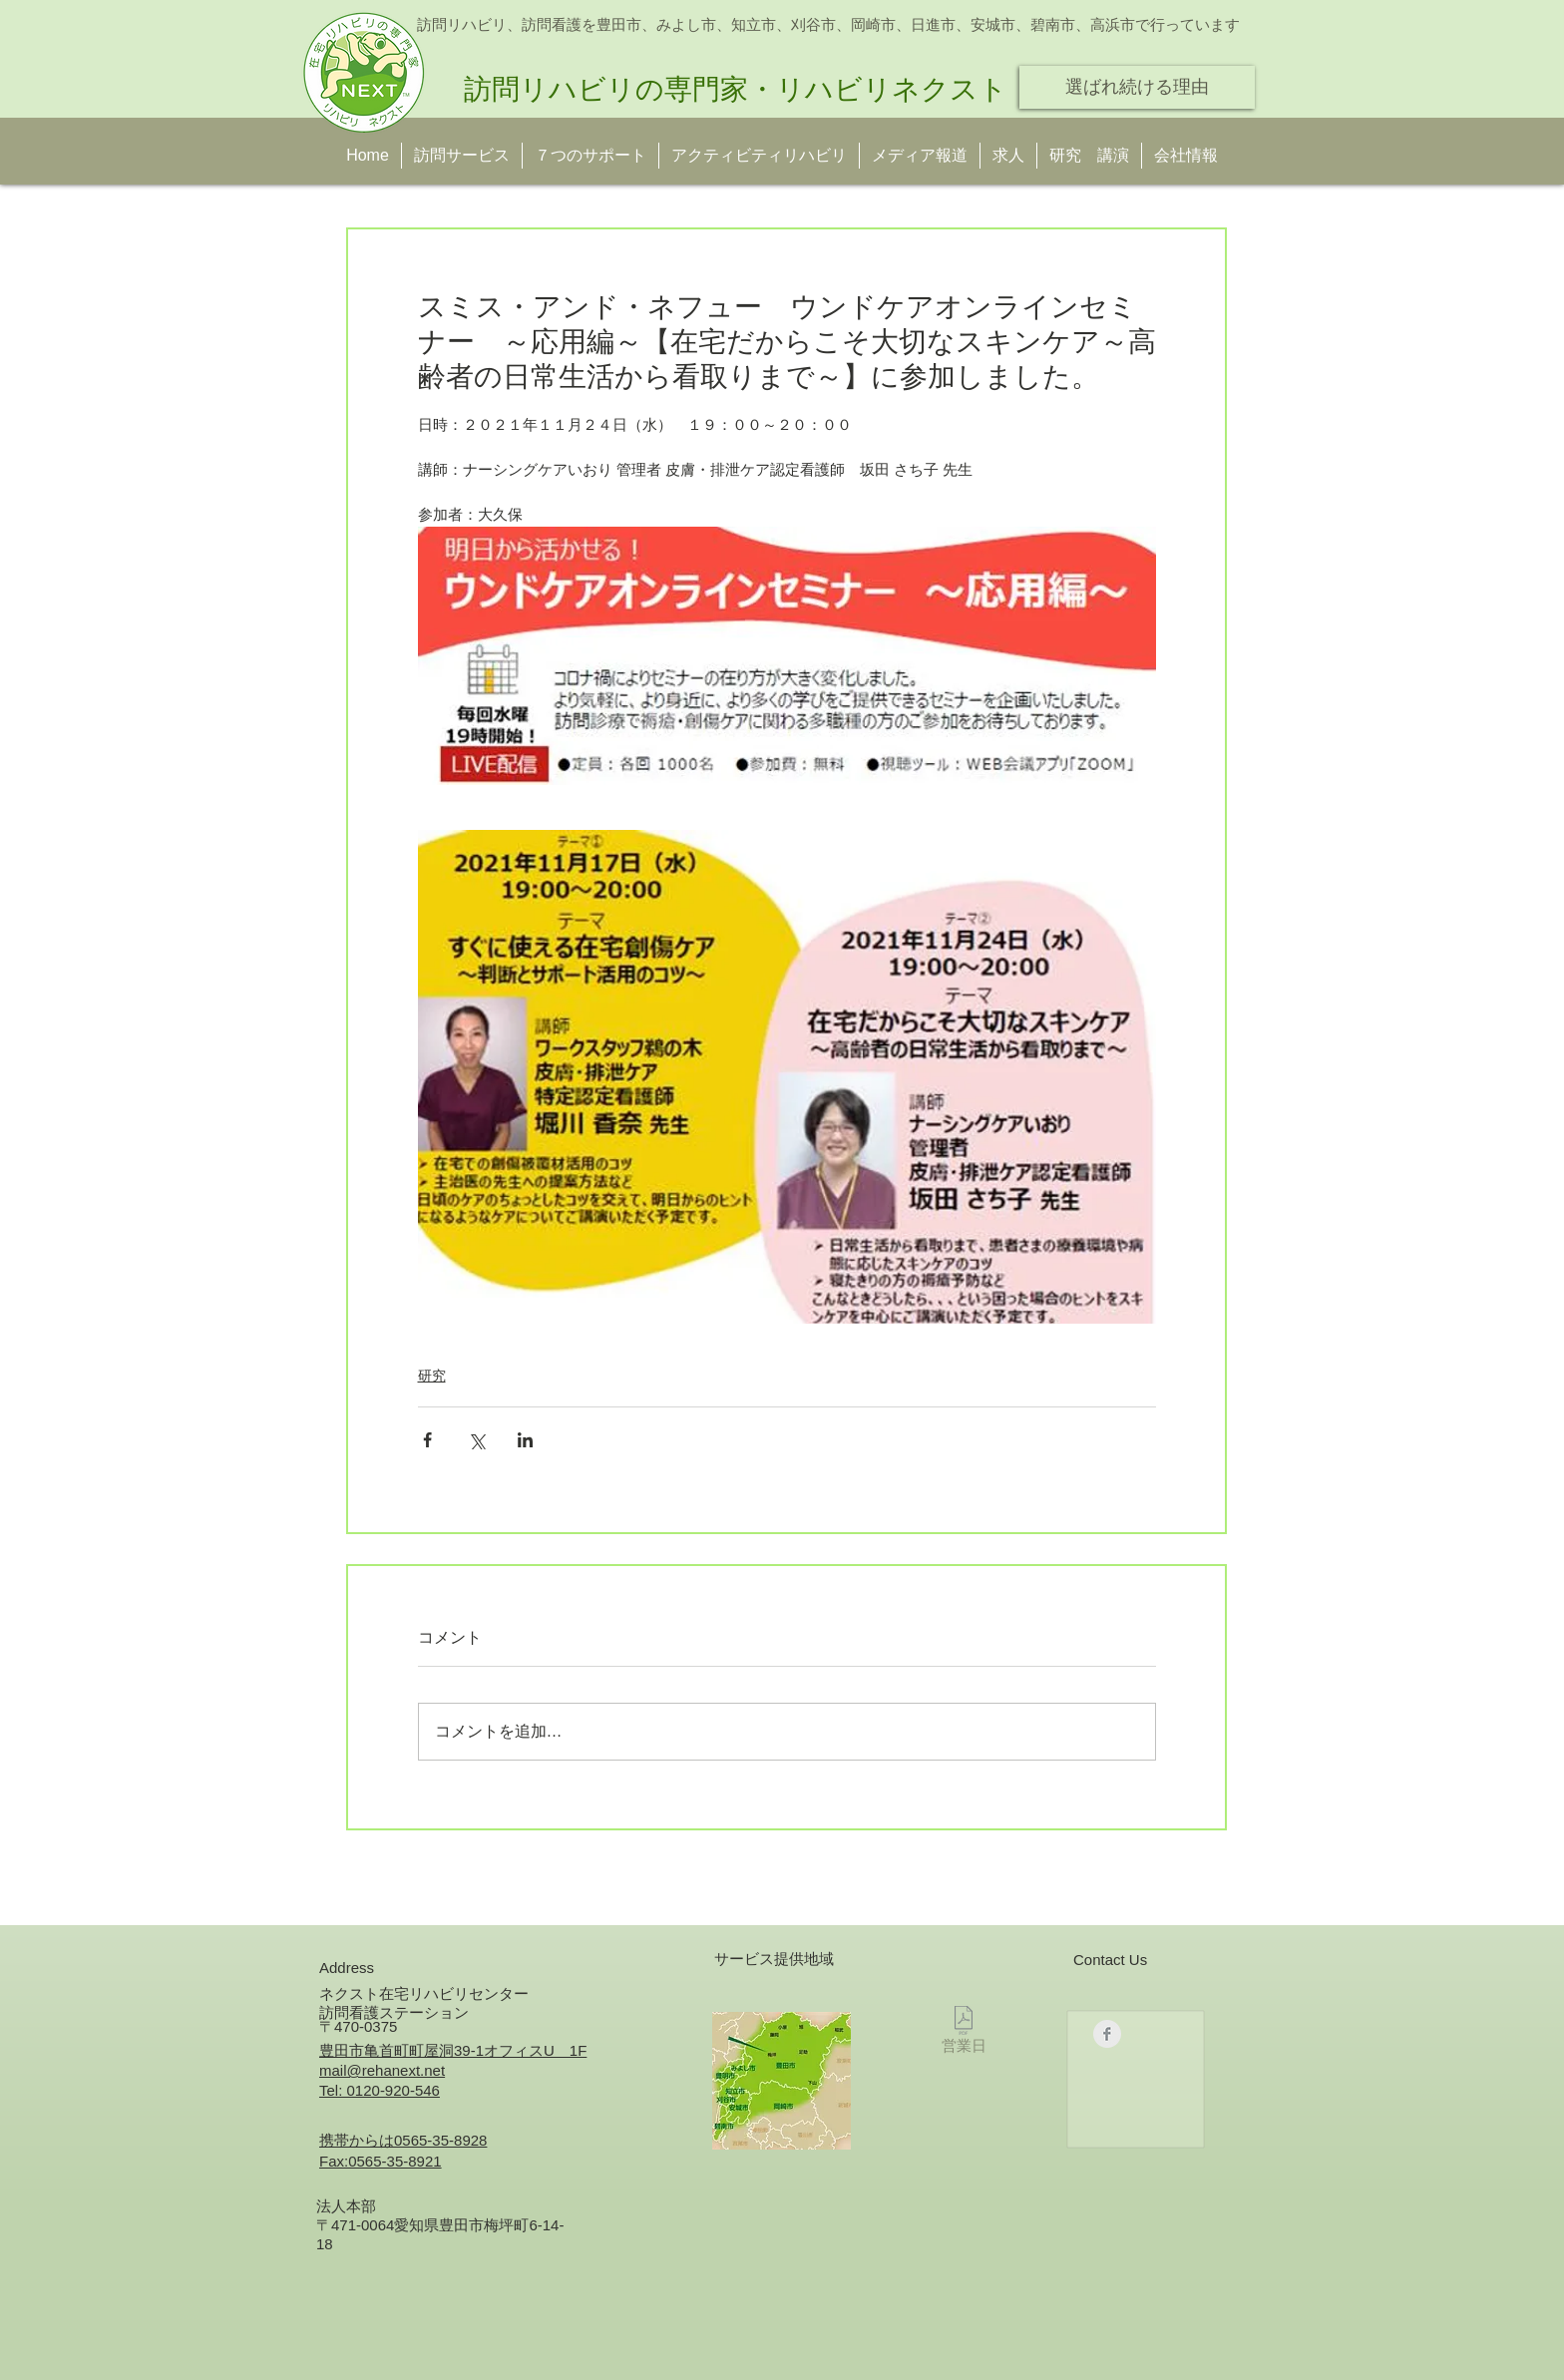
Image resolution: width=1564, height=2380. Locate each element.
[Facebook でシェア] (427, 1439)
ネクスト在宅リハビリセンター (424, 1993)
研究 (432, 1376)
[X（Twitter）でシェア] (476, 1439)
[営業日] (963, 2033)
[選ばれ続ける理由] (1137, 87)
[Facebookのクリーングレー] (1107, 2034)
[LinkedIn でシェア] (525, 1439)
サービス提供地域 (774, 1958)
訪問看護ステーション (394, 2012)
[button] (1089, 156)
